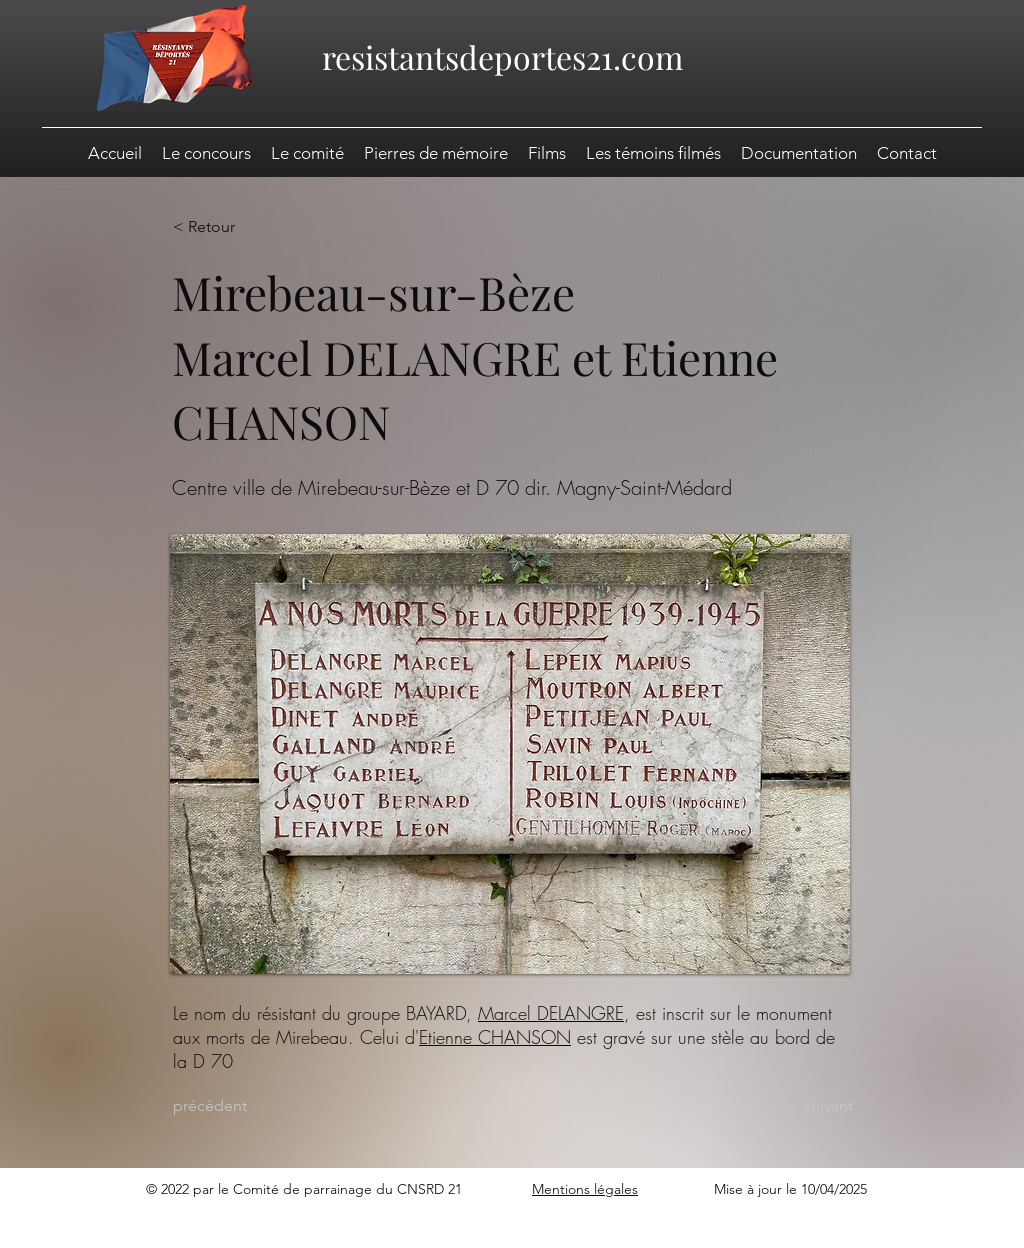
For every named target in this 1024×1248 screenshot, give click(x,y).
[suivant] (803, 1106)
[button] (799, 153)
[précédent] (238, 1106)
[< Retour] (238, 227)
